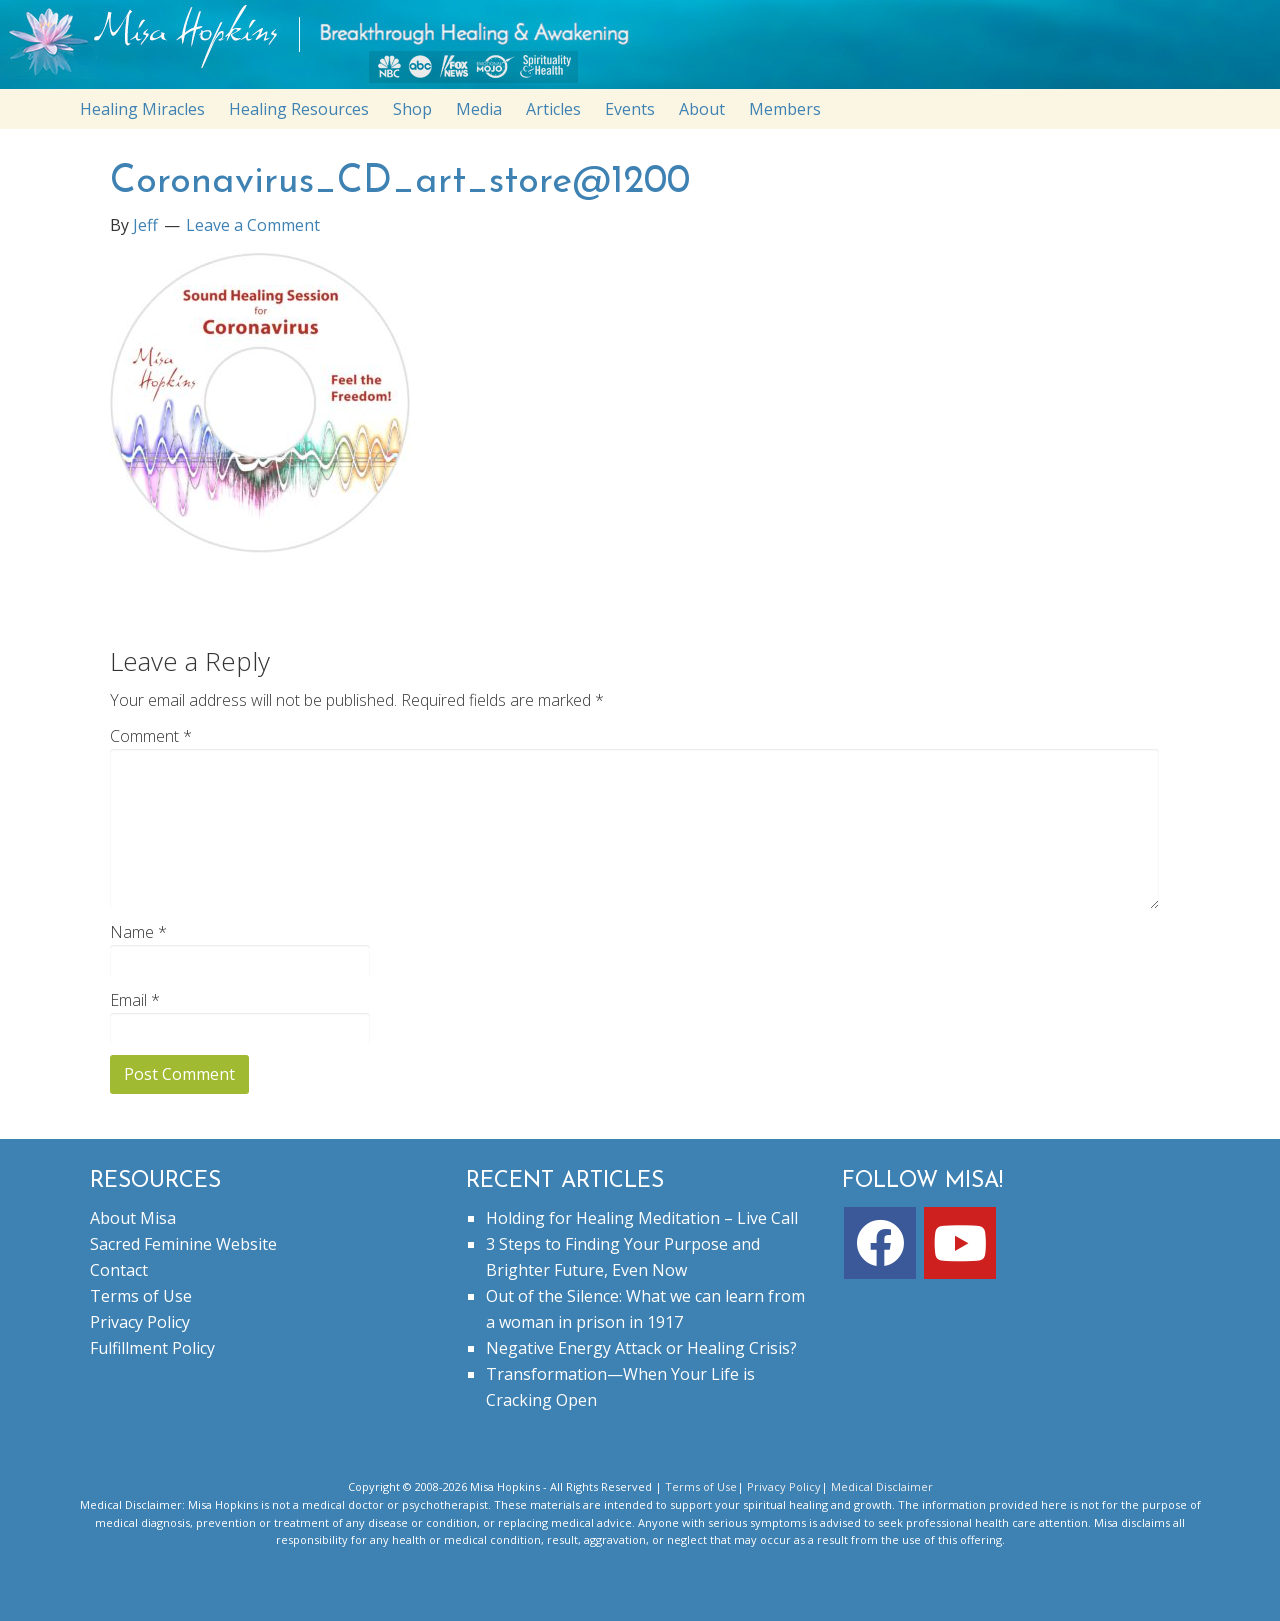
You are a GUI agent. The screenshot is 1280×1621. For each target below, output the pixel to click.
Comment (151, 736)
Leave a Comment (253, 225)
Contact (119, 1270)
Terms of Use (141, 1296)
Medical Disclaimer (882, 1486)
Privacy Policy (140, 1322)
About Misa (133, 1218)
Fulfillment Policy (152, 1348)
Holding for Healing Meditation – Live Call (642, 1218)
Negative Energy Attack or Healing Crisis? (641, 1348)
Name (138, 932)
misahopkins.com (650, 49)
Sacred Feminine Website (183, 1244)
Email (135, 1000)
